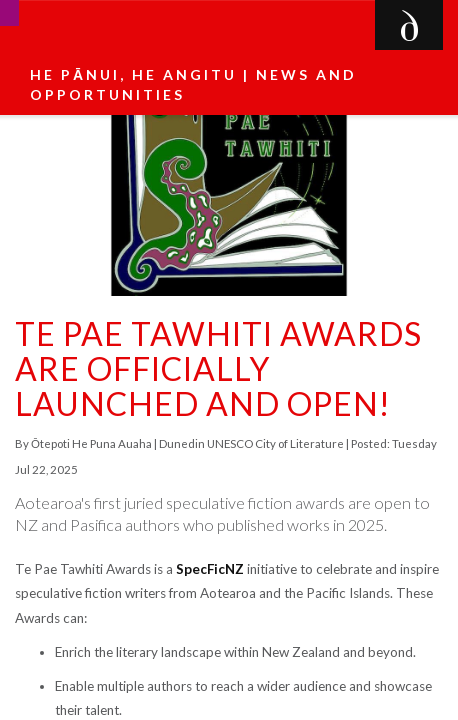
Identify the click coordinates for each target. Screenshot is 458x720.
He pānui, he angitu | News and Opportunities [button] (193, 84)
